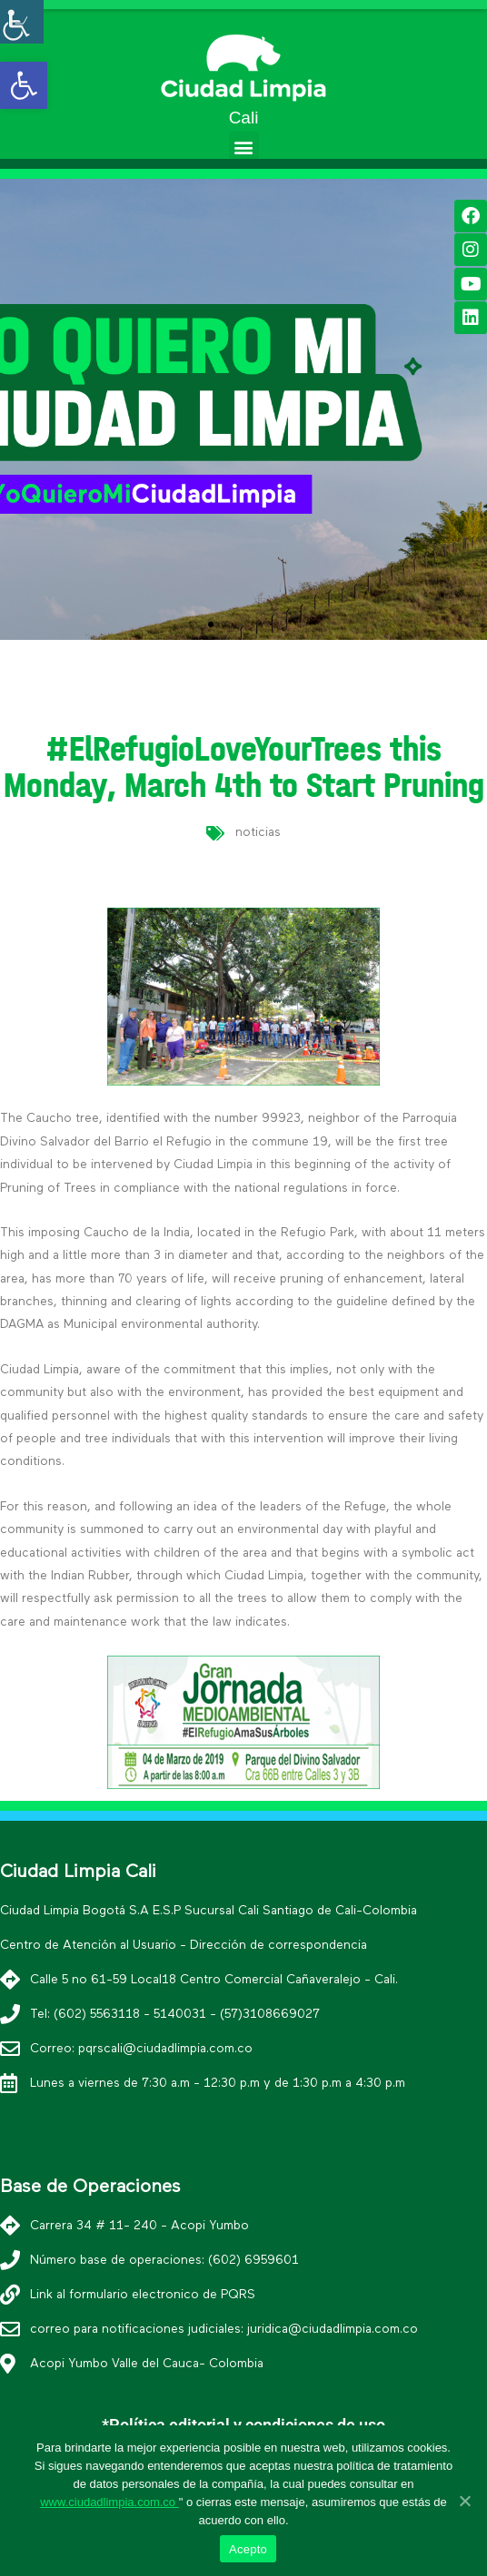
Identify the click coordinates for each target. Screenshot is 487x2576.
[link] (23, 85)
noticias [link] (258, 832)
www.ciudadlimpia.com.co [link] (109, 2502)
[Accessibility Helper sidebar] (22, 22)
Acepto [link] (248, 2549)
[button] (244, 147)
